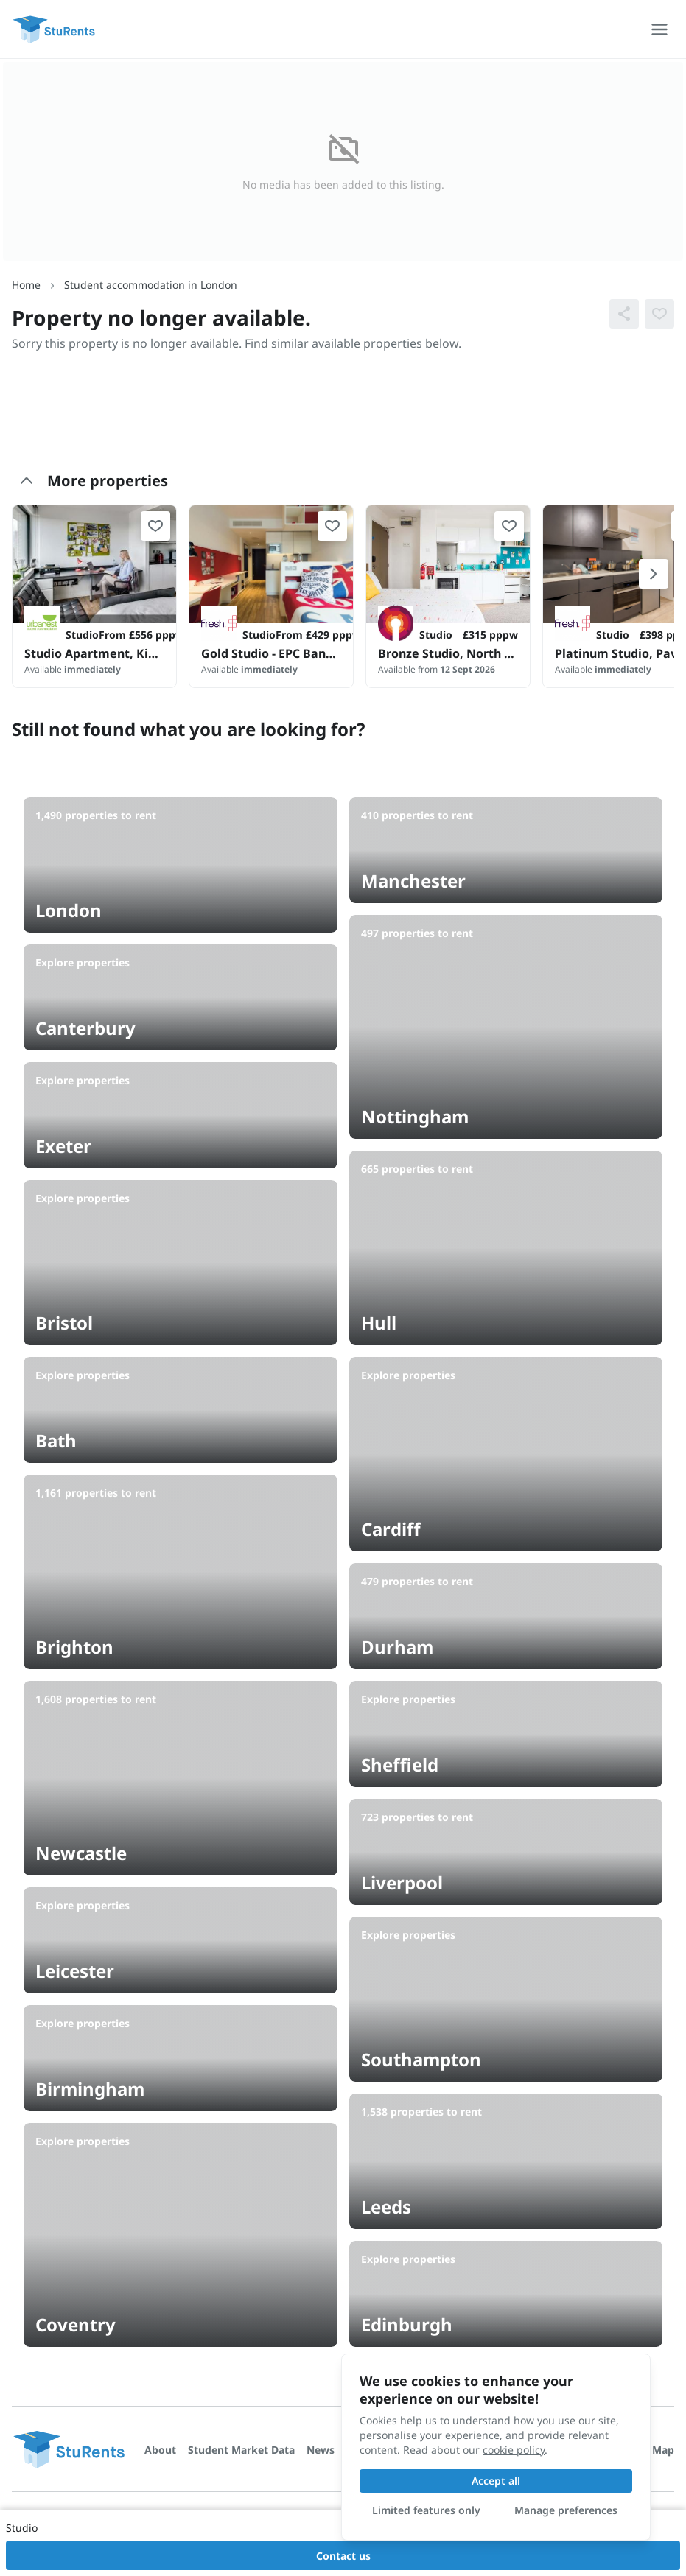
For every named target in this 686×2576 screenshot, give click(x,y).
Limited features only (426, 2510)
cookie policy (514, 2450)
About (160, 2450)
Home (26, 285)
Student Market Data (241, 2450)
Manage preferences (565, 2510)
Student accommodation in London (150, 285)
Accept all (496, 2481)
